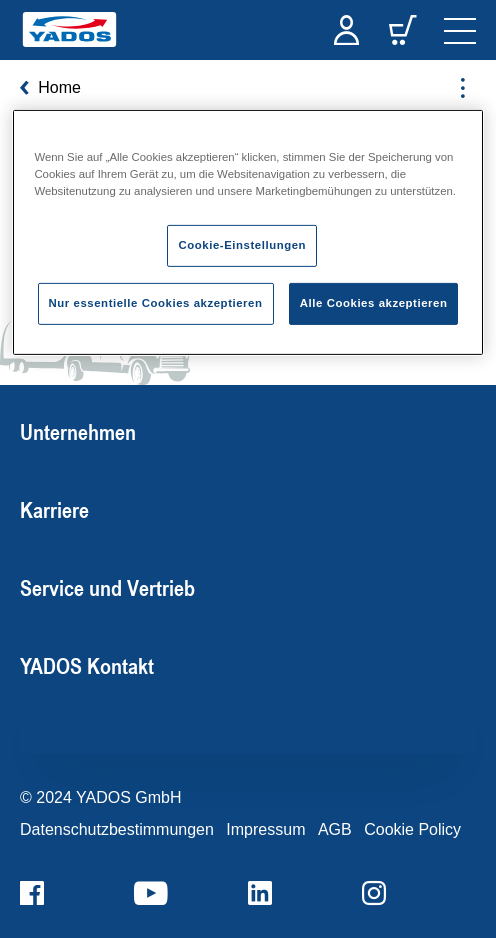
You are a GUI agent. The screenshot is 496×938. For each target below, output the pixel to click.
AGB (335, 829)
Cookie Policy (412, 829)
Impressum (265, 829)
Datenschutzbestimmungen (117, 829)
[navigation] (460, 30)
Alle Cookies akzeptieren (374, 303)
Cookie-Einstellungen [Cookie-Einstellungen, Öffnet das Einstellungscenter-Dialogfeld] (242, 245)
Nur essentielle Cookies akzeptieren (156, 303)
